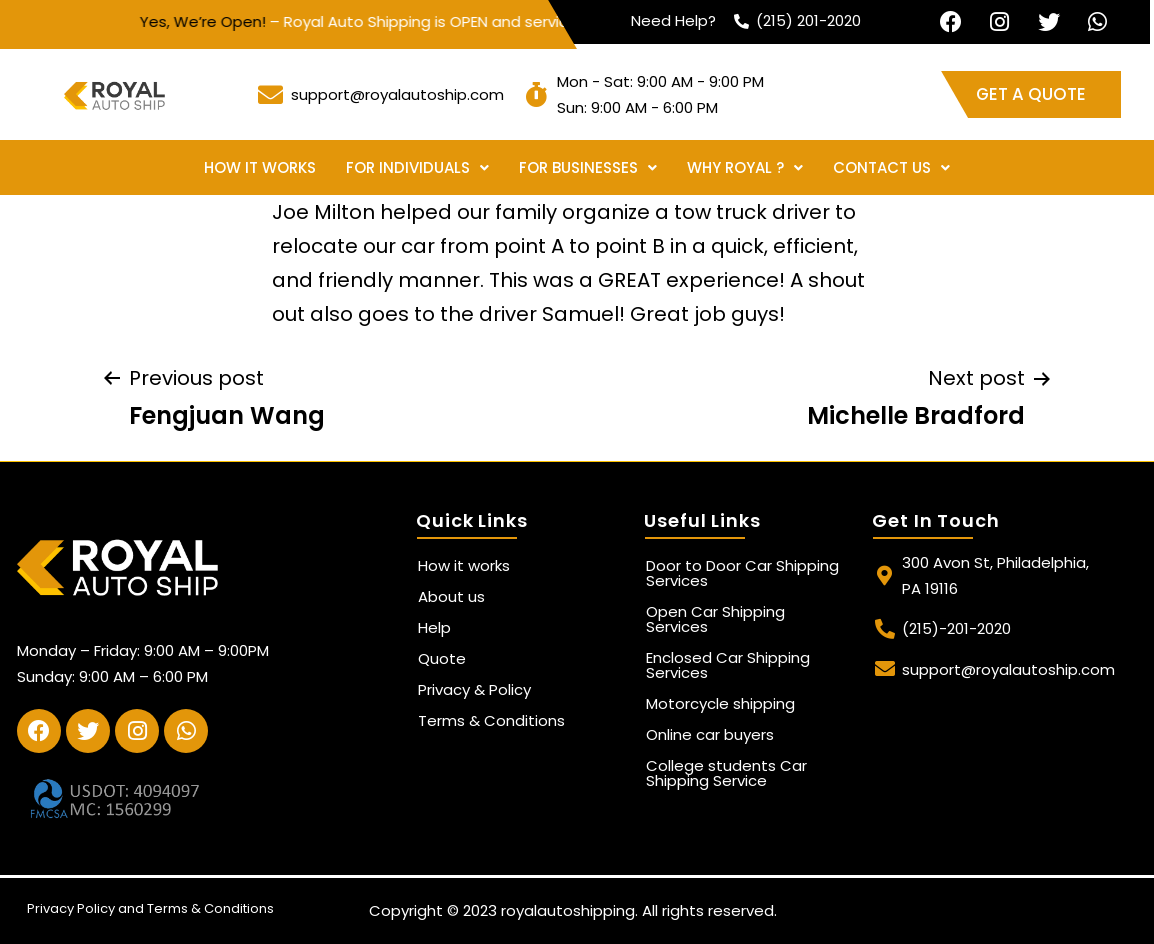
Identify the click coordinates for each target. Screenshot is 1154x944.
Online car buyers (710, 734)
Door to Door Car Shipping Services (742, 573)
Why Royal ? (745, 167)
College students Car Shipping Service (726, 773)
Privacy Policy (71, 908)
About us (451, 596)
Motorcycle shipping (720, 703)
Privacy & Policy (474, 689)
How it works (260, 167)
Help (434, 627)
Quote (442, 658)
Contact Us (891, 167)
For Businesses (588, 167)
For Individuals (417, 167)
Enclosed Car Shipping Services (728, 665)
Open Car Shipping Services (715, 619)
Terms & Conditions (491, 720)
